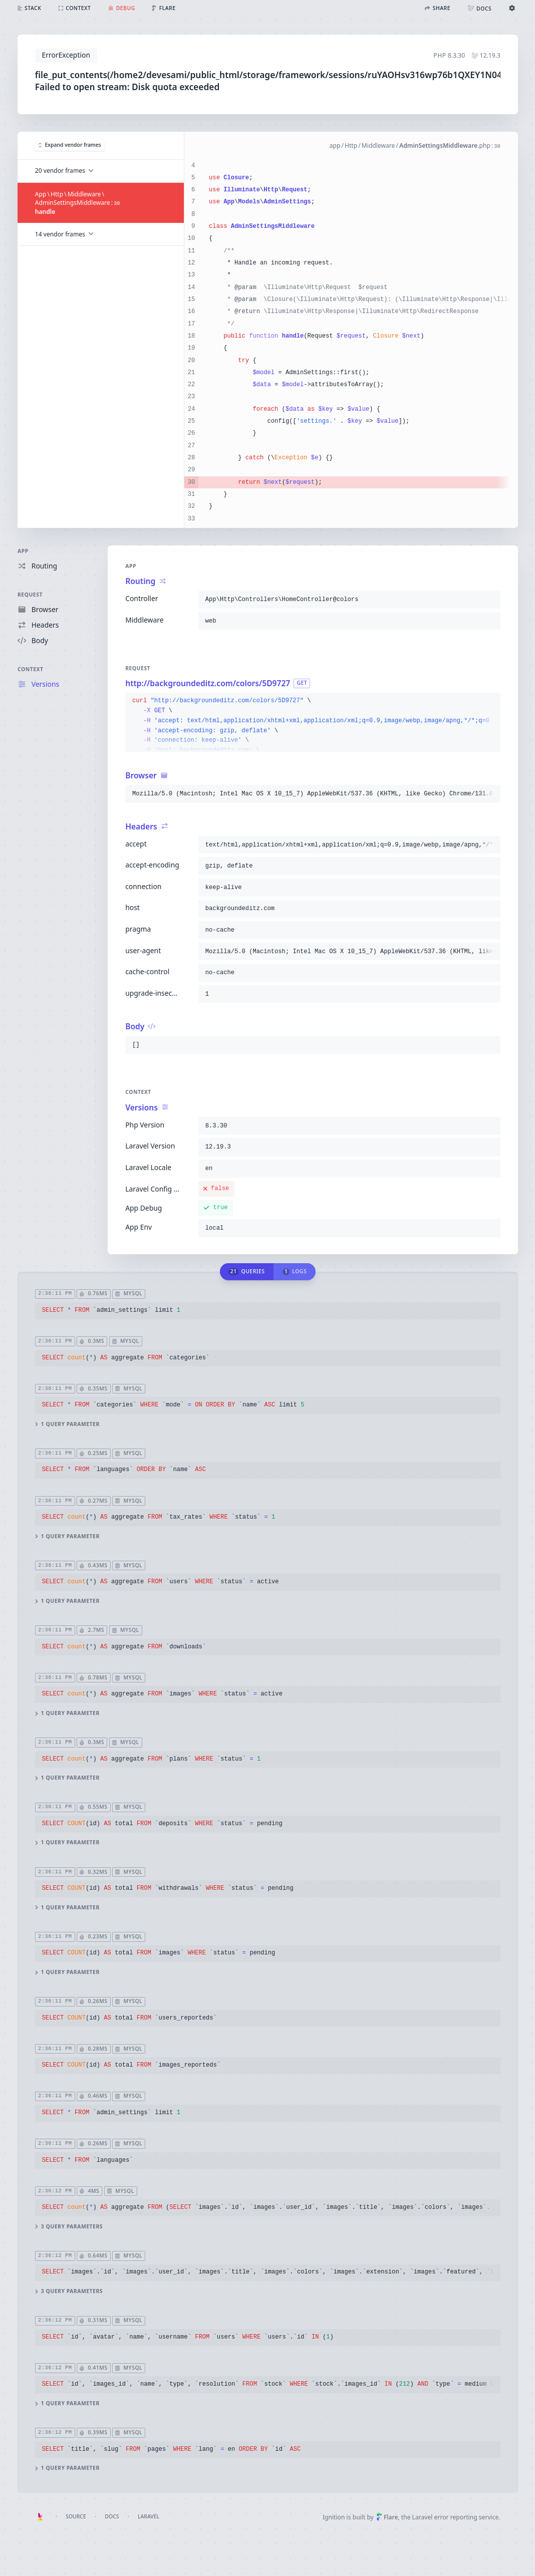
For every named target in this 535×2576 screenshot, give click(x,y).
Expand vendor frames (69, 144)
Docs (112, 2516)
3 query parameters (68, 2226)
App (23, 550)
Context (31, 669)
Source (76, 2516)
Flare (387, 2517)
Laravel (148, 2516)
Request (30, 594)
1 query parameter (67, 1424)
